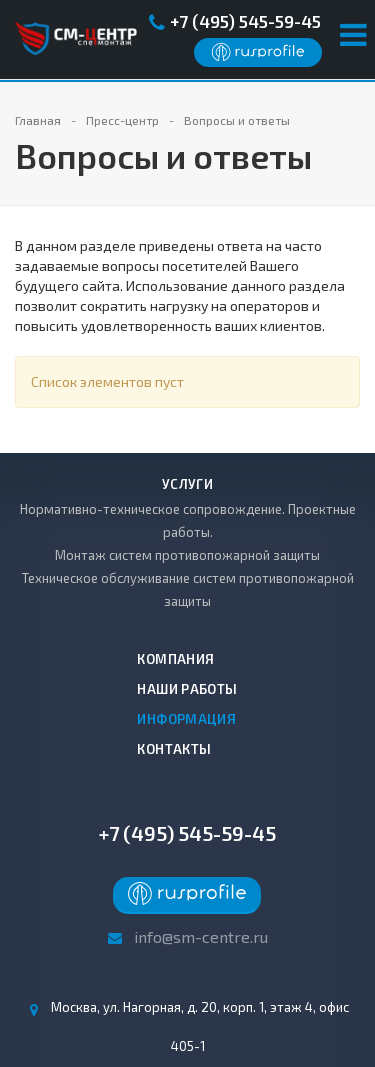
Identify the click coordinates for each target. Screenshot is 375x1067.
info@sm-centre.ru (201, 936)
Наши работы (187, 689)
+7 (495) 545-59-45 (245, 21)
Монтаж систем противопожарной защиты (187, 555)
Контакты (174, 749)
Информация (186, 719)
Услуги (187, 484)
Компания (175, 659)
